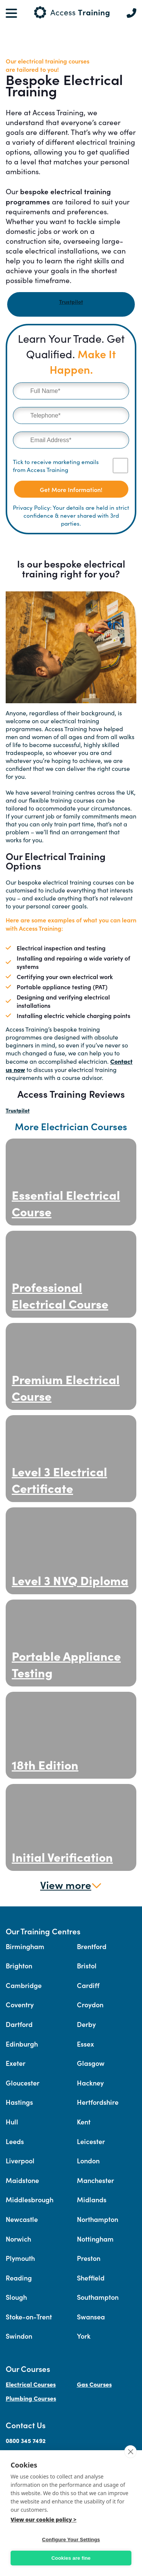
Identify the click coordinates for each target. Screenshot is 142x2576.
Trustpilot (71, 301)
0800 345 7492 (26, 2440)
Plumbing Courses (31, 2398)
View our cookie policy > (43, 2519)
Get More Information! (71, 489)
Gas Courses (94, 2384)
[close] (130, 2451)
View (71, 1884)
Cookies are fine (71, 2558)
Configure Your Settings (71, 2539)
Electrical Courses (31, 2384)
